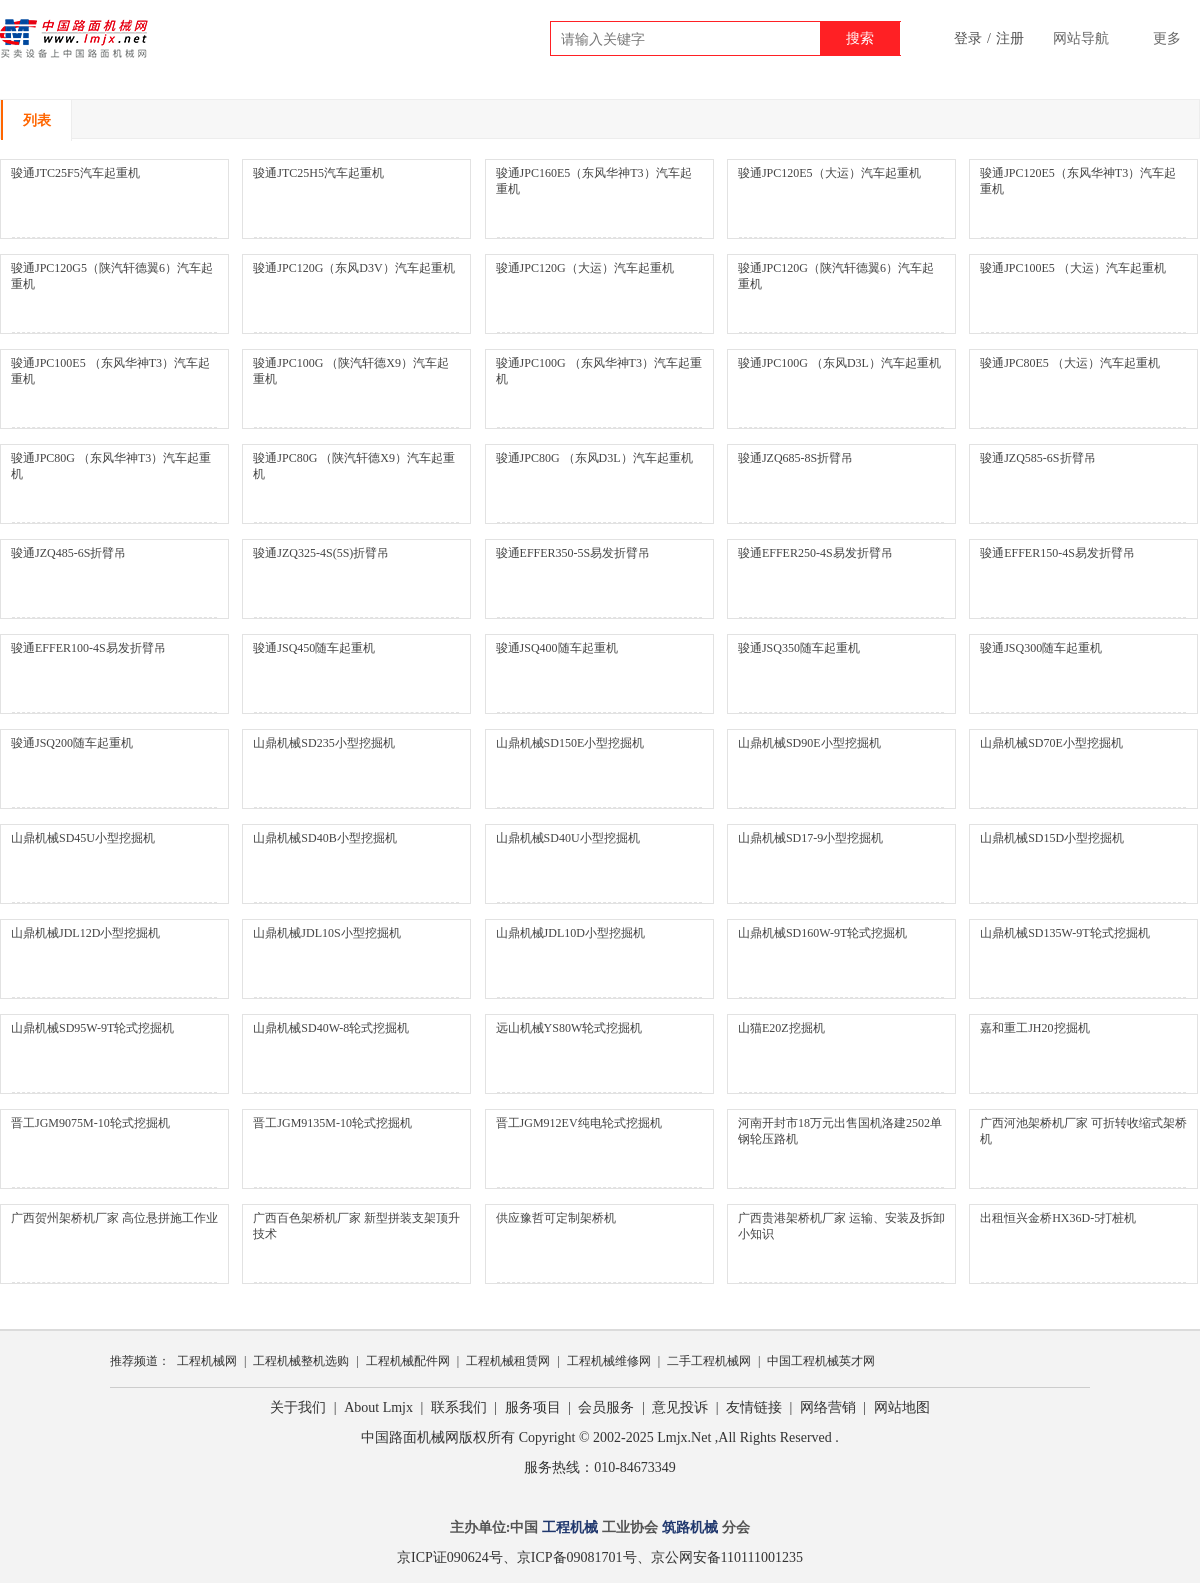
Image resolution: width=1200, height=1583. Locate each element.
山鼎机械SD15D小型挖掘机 (1052, 838)
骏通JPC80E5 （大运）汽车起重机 (1070, 363)
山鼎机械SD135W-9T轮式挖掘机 (1064, 933)
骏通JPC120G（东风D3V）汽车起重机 (353, 268)
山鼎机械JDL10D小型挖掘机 (570, 933)
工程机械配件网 (408, 1361)
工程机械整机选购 (301, 1361)
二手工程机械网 (709, 1361)
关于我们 (298, 1407)
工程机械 (570, 1527)
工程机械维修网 (609, 1361)
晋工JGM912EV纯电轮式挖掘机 (579, 1123)
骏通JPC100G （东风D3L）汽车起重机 (839, 363)
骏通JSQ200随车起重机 (72, 743)
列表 (37, 120)
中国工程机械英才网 (821, 1361)
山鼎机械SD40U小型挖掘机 (568, 838)
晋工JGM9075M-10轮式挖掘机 (90, 1123)
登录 (968, 38)
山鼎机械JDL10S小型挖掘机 (326, 933)
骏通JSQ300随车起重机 (1041, 648)
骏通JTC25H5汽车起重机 (318, 173)
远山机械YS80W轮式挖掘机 (569, 1028)
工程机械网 (207, 1361)
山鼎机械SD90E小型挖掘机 (809, 743)
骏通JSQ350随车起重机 (799, 648)
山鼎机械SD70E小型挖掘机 (1051, 743)
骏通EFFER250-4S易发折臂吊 (815, 553)
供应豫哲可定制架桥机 (556, 1218)
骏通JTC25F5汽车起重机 (75, 173)
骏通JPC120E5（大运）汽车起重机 (829, 173)
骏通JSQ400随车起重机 (557, 648)
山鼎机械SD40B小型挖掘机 (324, 838)
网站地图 (902, 1407)
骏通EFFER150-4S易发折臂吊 (1057, 553)
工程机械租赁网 (508, 1361)
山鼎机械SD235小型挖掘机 (323, 743)
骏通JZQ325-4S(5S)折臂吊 (321, 553)
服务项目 (533, 1407)
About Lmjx (378, 1407)
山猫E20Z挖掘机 (781, 1028)
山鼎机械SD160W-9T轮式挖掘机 (822, 933)
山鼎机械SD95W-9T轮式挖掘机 (92, 1028)
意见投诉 (680, 1407)
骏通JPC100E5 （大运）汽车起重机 (1073, 268)
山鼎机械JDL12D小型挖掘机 (85, 933)
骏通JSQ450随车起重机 (314, 648)
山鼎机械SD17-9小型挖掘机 (810, 838)
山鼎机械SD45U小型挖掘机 (83, 838)
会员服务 (606, 1407)
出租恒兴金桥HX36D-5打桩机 (1058, 1218)
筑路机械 (690, 1527)
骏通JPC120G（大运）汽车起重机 (585, 268)
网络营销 (828, 1407)
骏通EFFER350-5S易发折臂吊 (573, 553)
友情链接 (754, 1407)
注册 (1010, 38)
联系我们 (459, 1407)
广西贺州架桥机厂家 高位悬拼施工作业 (114, 1218)
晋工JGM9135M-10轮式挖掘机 (332, 1123)
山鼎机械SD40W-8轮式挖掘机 (331, 1028)
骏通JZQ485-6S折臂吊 (68, 553)
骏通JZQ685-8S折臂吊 (795, 458)
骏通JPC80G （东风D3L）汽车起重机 (594, 458)
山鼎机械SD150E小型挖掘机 (570, 743)
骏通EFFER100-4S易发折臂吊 (88, 648)
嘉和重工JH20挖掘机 (1034, 1028)
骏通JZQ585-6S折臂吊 (1037, 458)
